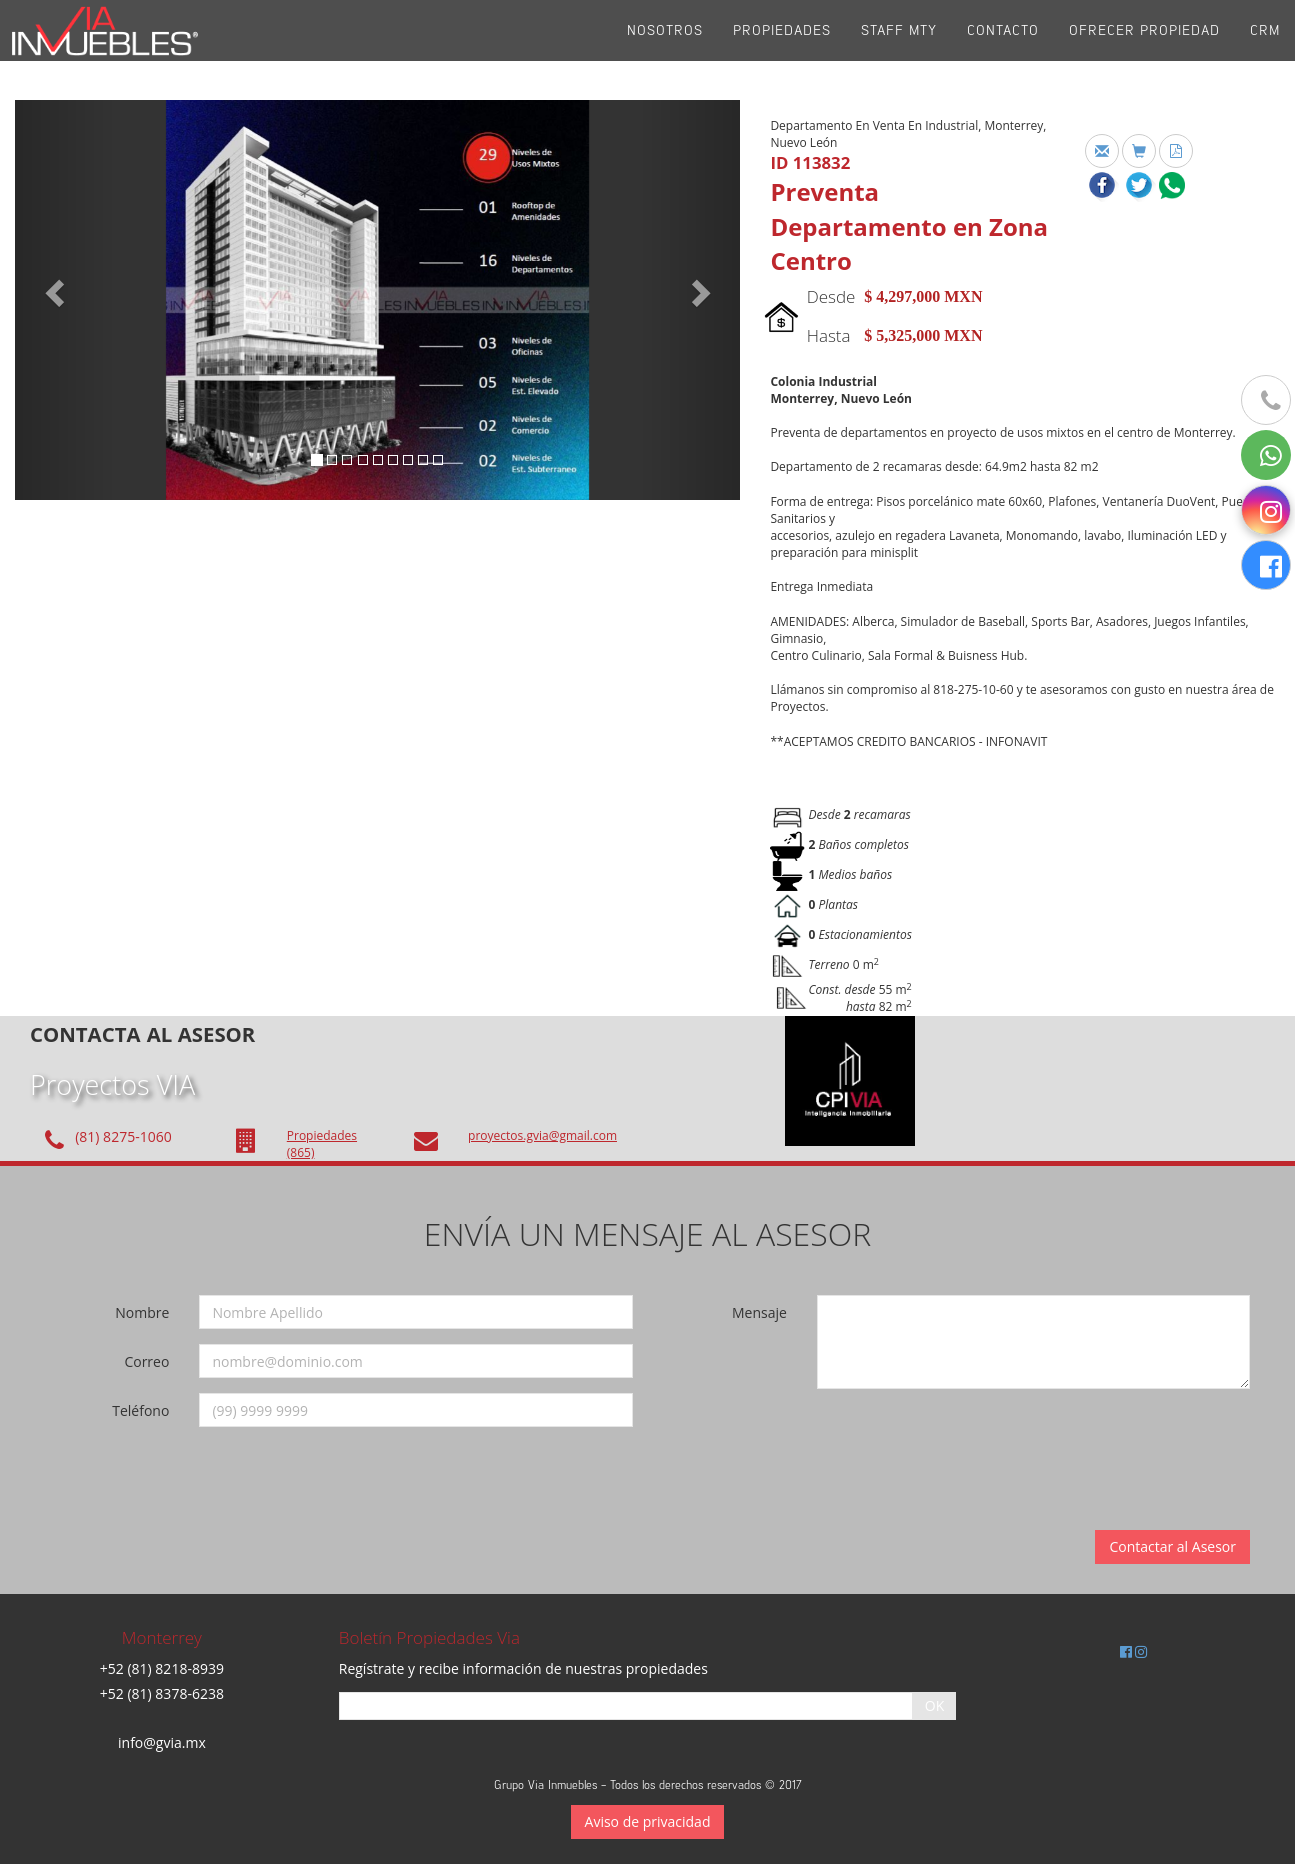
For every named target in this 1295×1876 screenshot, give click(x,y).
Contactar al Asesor (1172, 1546)
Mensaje (759, 1312)
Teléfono (140, 1410)
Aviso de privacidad (648, 1821)
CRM (1265, 49)
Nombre (142, 1312)
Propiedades (782, 49)
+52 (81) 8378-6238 (162, 1693)
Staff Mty (899, 49)
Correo (146, 1361)
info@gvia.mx (162, 1742)
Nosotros (665, 49)
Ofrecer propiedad (1144, 49)
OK (934, 1705)
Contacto (1003, 49)
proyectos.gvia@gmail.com (542, 1135)
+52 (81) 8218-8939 (162, 1668)
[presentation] (961, 1443)
